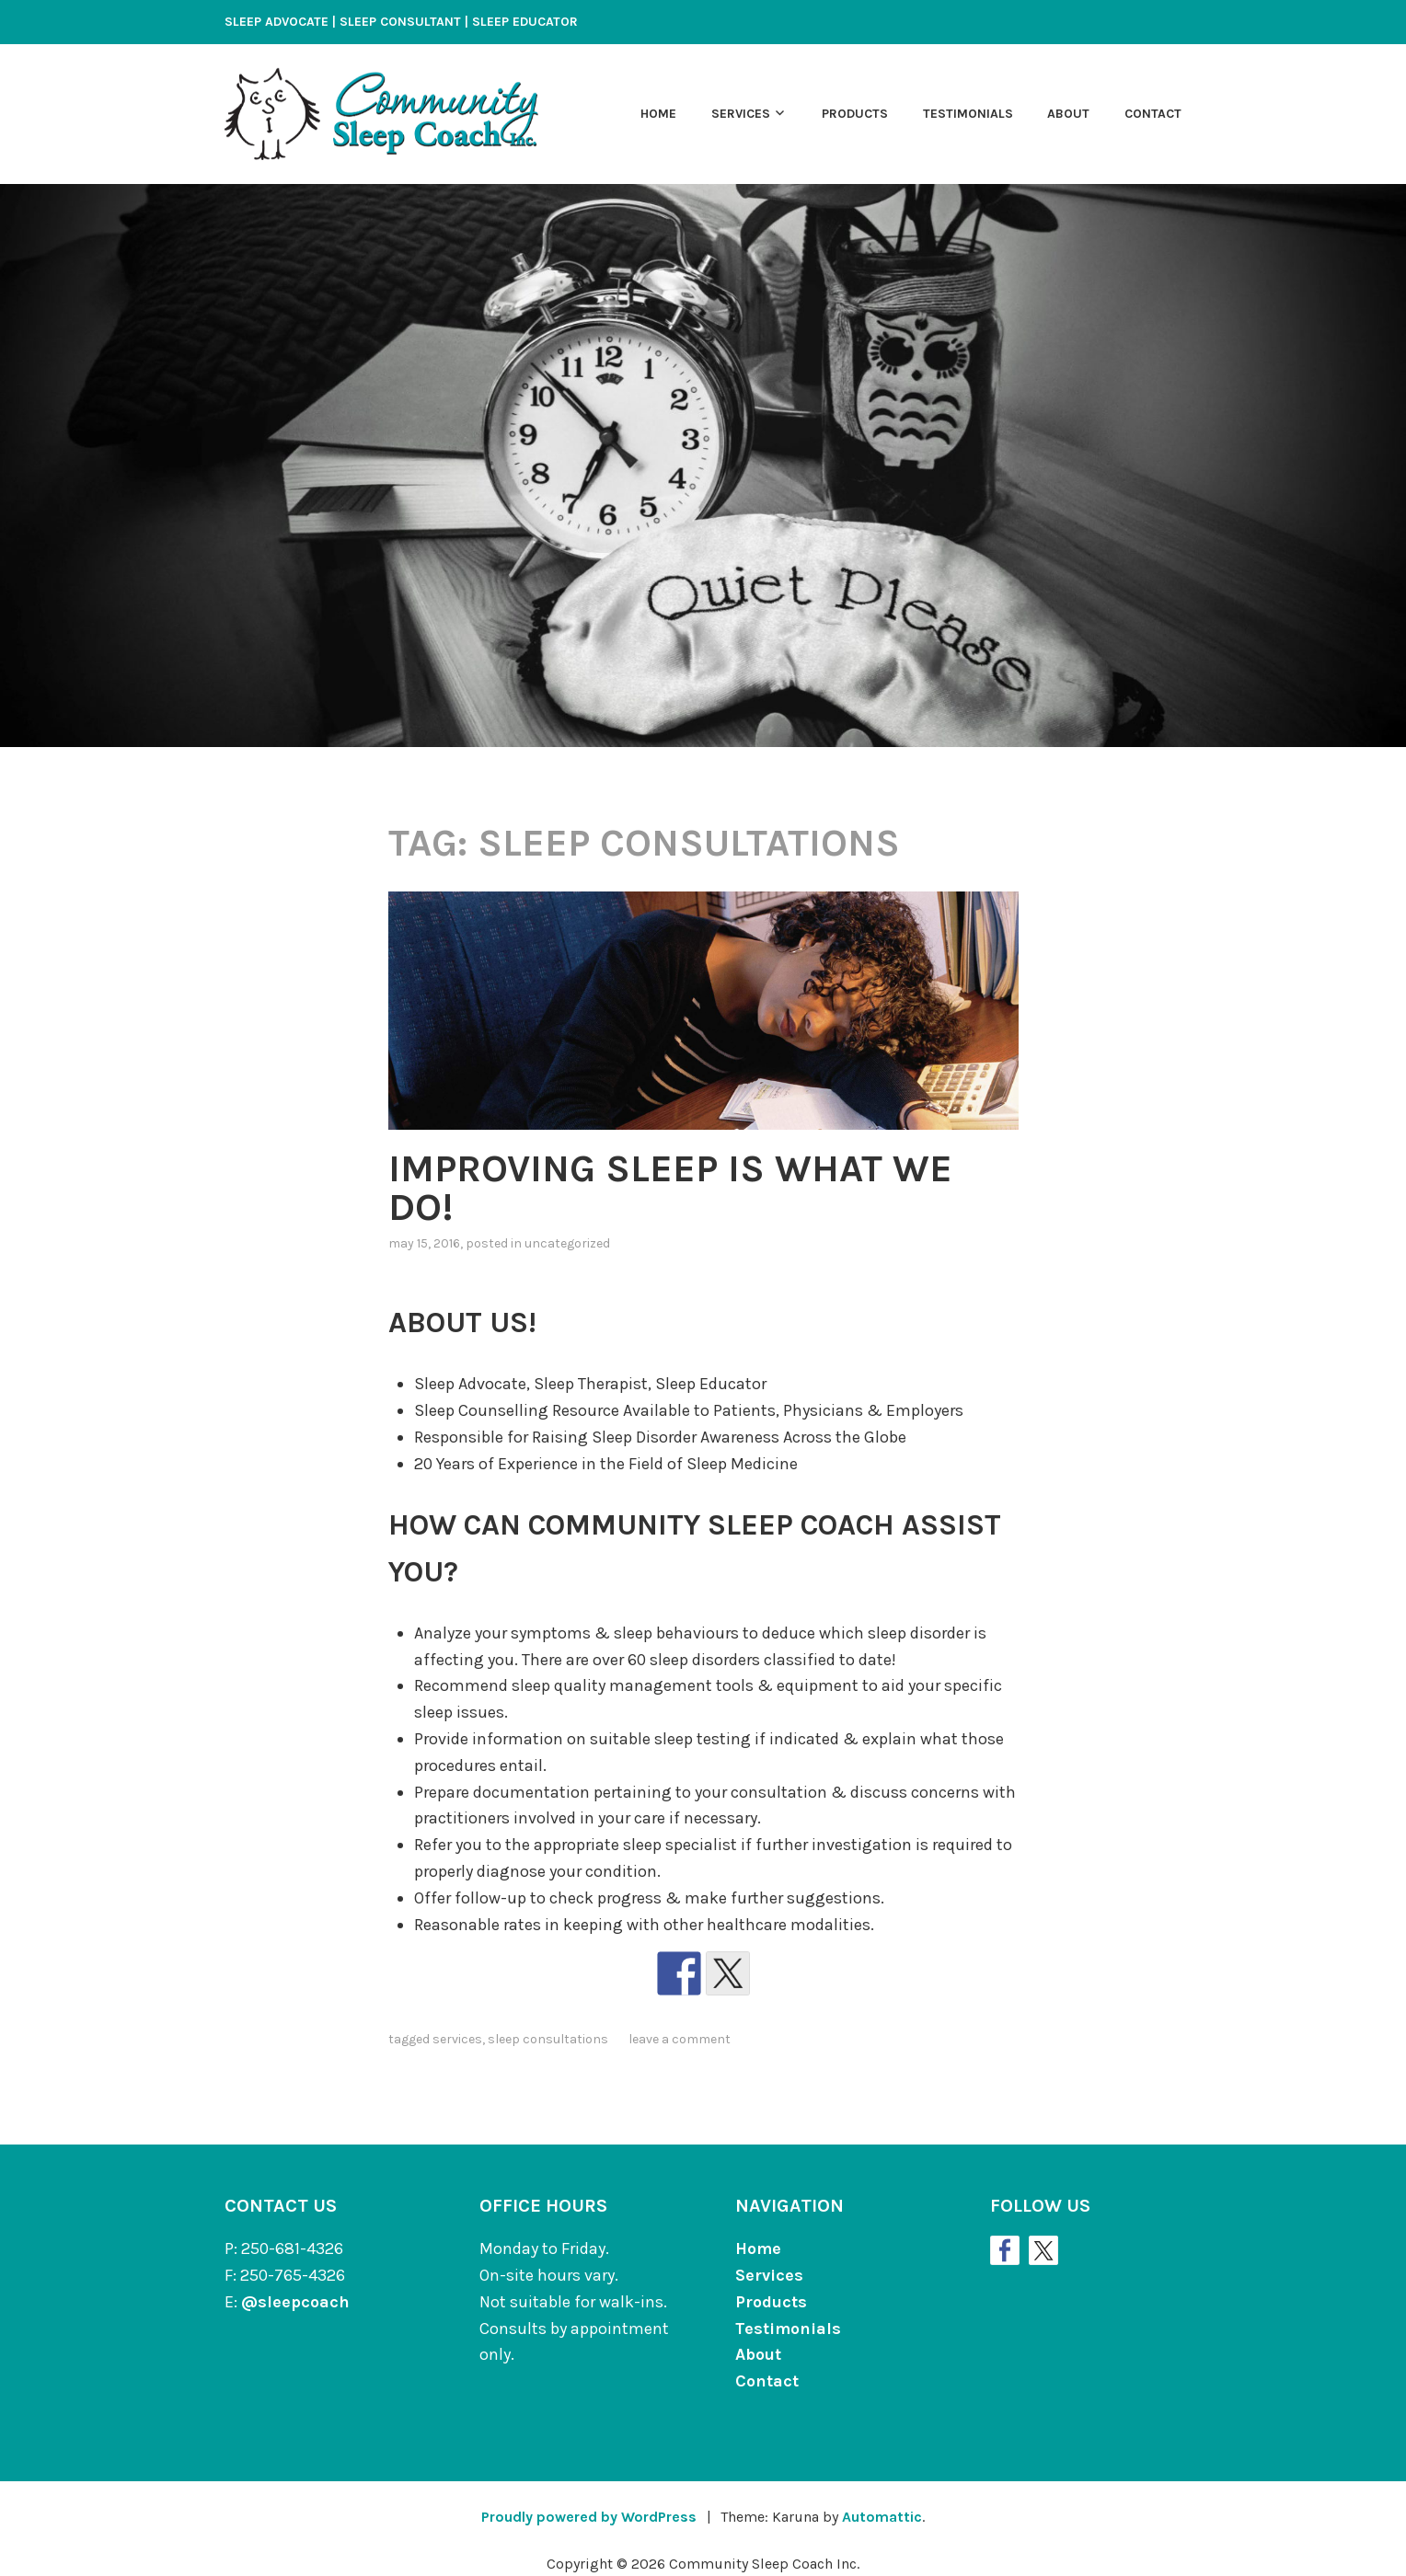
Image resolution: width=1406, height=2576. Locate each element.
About (1068, 113)
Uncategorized (567, 1243)
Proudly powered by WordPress (589, 2516)
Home (658, 113)
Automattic (882, 2516)
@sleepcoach (295, 2302)
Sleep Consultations (548, 2039)
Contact (1152, 113)
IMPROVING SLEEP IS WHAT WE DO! (670, 1187)
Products (855, 113)
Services (740, 113)
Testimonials (968, 113)
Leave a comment (679, 2039)
